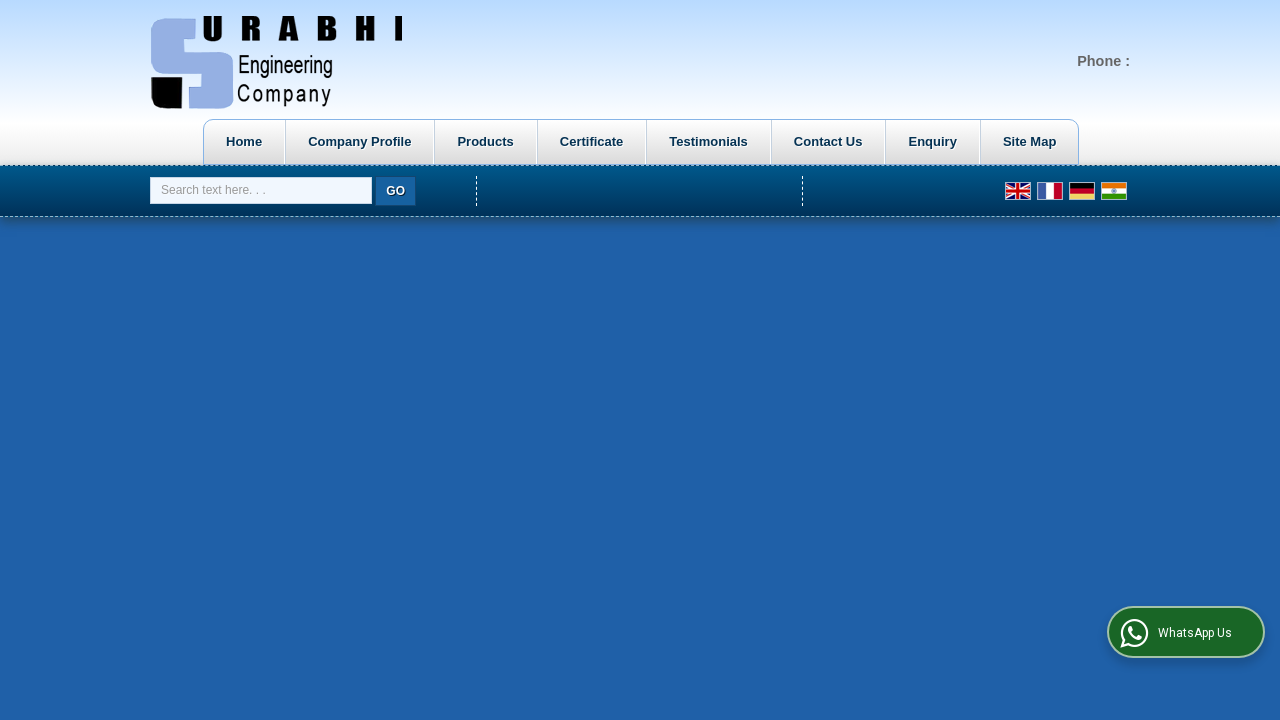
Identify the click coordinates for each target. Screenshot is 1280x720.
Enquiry (932, 141)
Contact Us (828, 141)
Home (244, 141)
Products (485, 141)
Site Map (1029, 141)
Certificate (592, 141)
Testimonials (708, 141)
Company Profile (359, 141)
